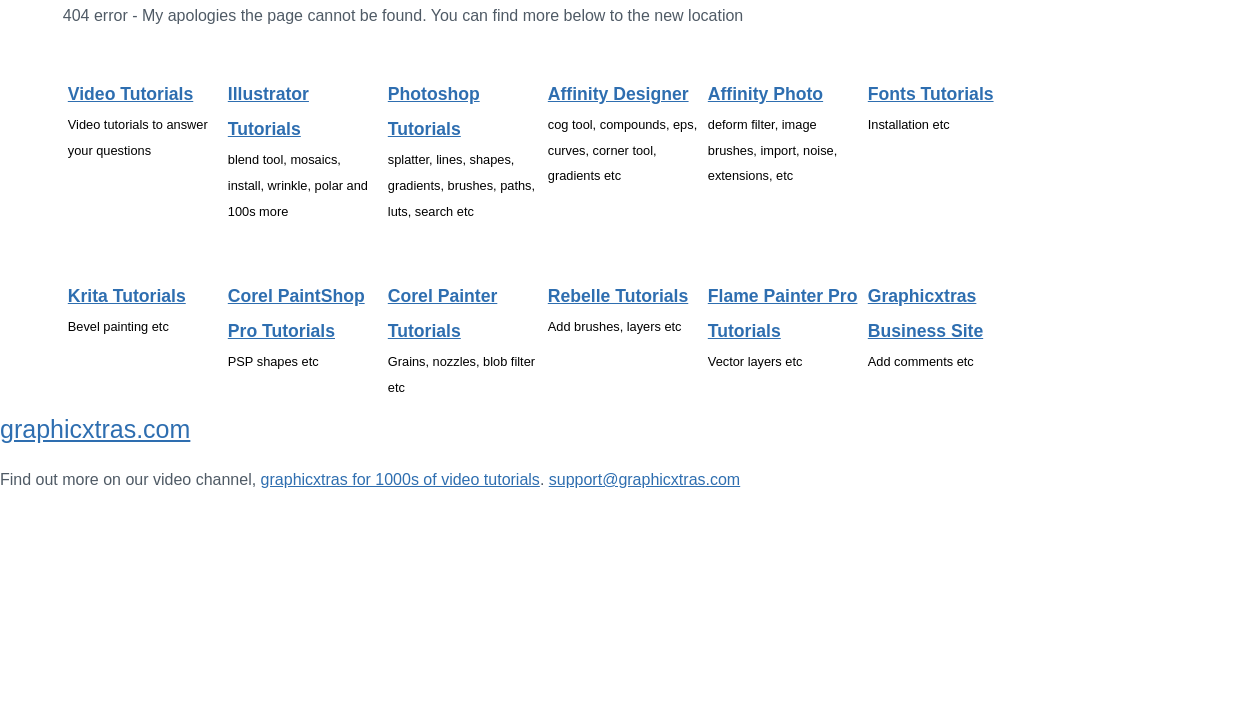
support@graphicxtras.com (644, 479)
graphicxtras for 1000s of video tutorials (400, 479)
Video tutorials (130, 94)
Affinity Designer (618, 94)
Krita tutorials (127, 296)
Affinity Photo (765, 94)
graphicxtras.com (95, 429)
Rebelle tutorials (618, 296)
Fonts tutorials (931, 94)
